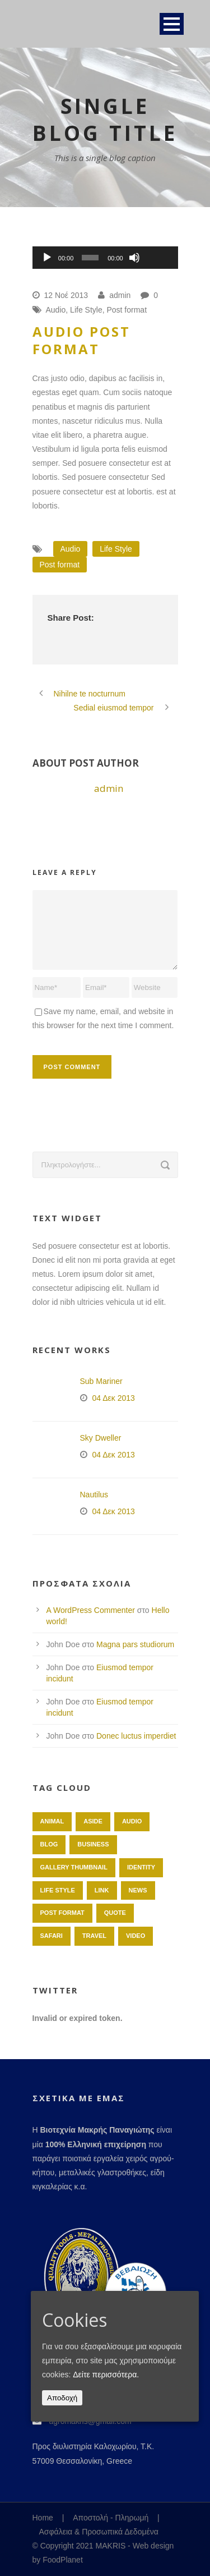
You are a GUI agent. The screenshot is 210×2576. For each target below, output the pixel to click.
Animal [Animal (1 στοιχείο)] (52, 1821)
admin (119, 295)
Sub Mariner (101, 1381)
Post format (126, 309)
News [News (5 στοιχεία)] (138, 1890)
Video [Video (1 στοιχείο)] (135, 1935)
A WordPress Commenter (90, 1610)
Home (42, 2517)
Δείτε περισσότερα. (106, 2374)
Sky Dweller (101, 1437)
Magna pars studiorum (135, 1644)
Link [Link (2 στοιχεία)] (102, 1890)
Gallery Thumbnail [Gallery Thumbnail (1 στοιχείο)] (74, 1867)
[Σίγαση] (134, 257)
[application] (105, 257)
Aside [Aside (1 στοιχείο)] (92, 1821)
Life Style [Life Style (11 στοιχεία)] (57, 1890)
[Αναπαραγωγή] (47, 257)
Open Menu (172, 24)
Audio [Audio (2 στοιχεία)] (132, 1821)
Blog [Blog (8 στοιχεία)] (49, 1844)
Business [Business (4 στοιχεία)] (93, 1844)
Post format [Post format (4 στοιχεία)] (62, 1912)
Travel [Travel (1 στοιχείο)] (94, 1935)
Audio (56, 309)
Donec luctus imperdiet (136, 1735)
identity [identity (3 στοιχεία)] (141, 1867)
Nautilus (94, 1494)
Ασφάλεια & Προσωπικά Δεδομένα (98, 2531)
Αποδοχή (62, 2398)
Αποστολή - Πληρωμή (110, 2517)
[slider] (90, 257)
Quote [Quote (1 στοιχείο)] (115, 1912)
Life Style (86, 309)
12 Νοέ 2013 (66, 295)
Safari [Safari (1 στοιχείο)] (51, 1935)
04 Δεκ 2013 (113, 1398)
